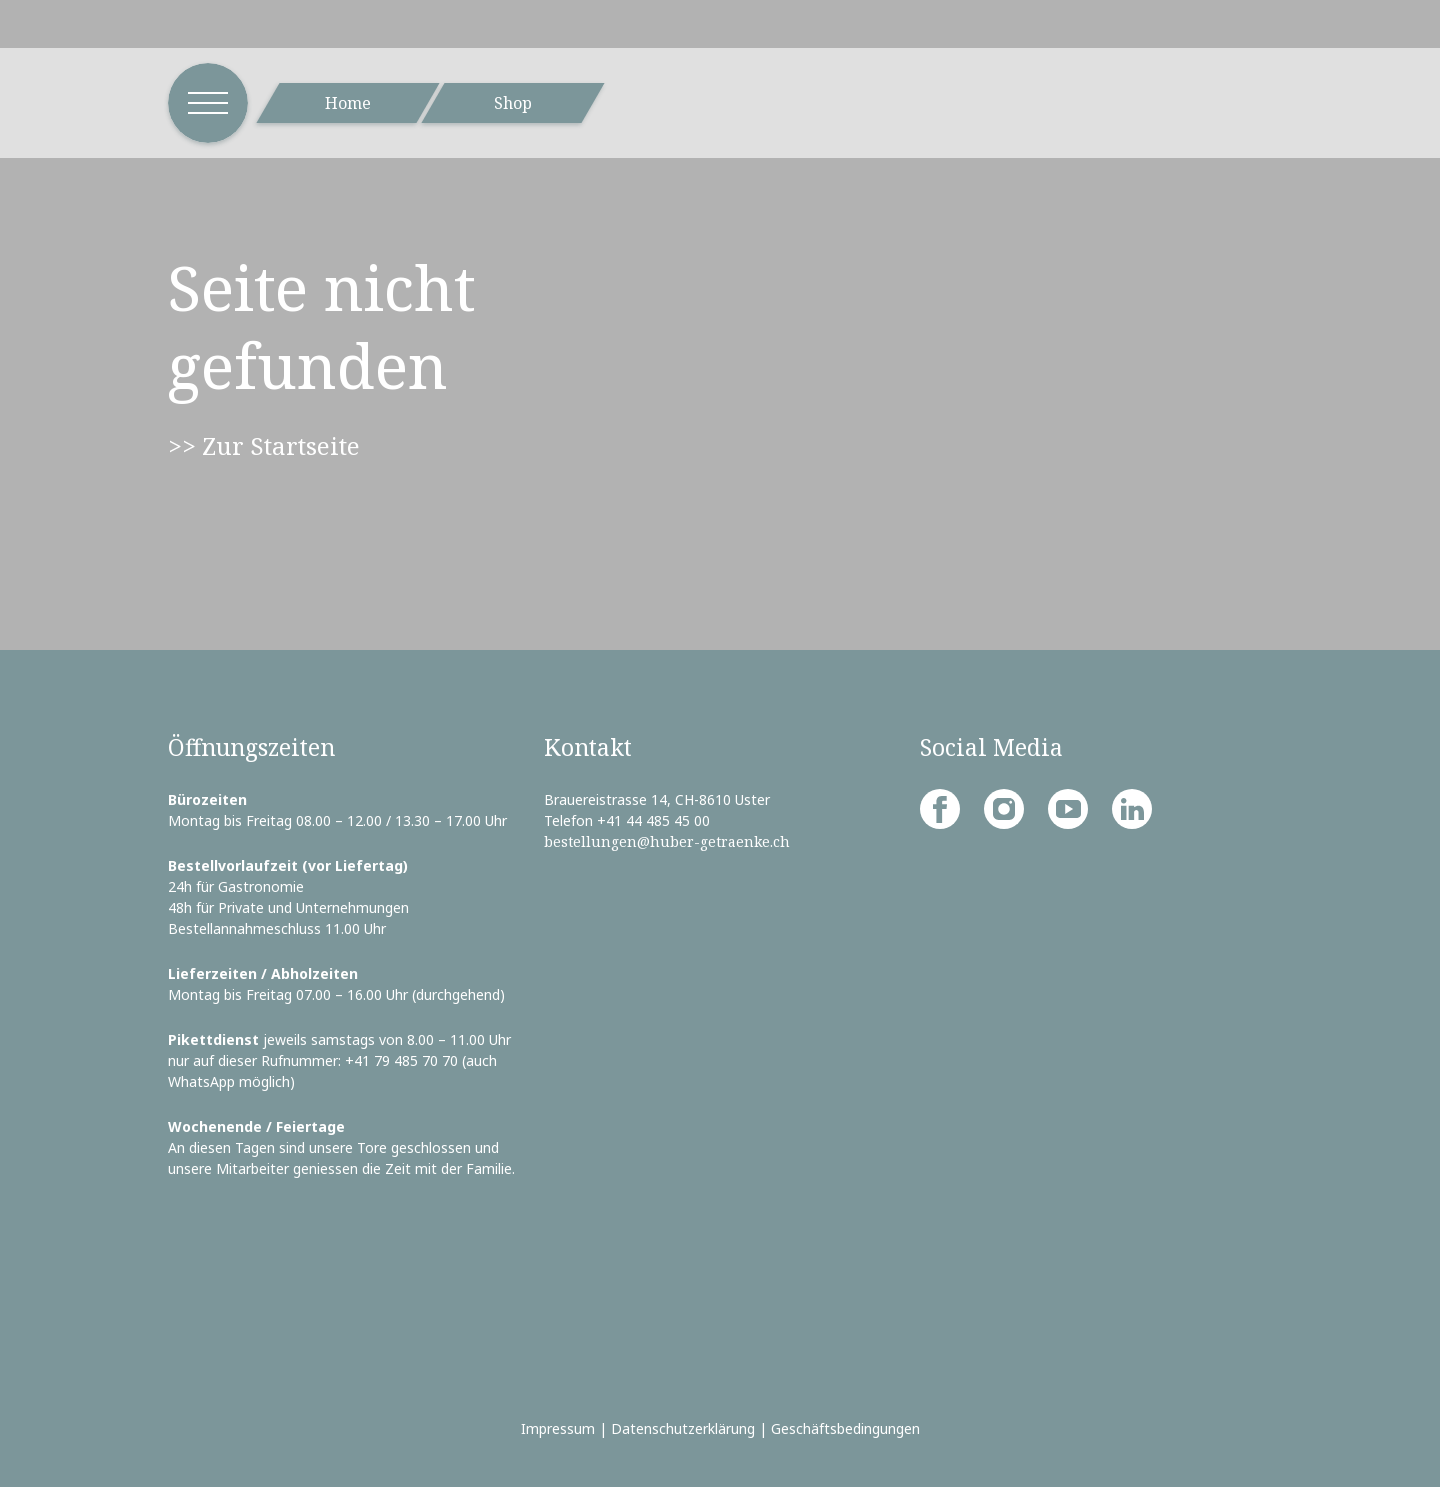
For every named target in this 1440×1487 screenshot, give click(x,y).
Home (348, 103)
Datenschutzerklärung (683, 1428)
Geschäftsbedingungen (845, 1428)
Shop (513, 103)
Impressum (558, 1428)
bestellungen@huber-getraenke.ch (667, 841)
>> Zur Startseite (264, 445)
